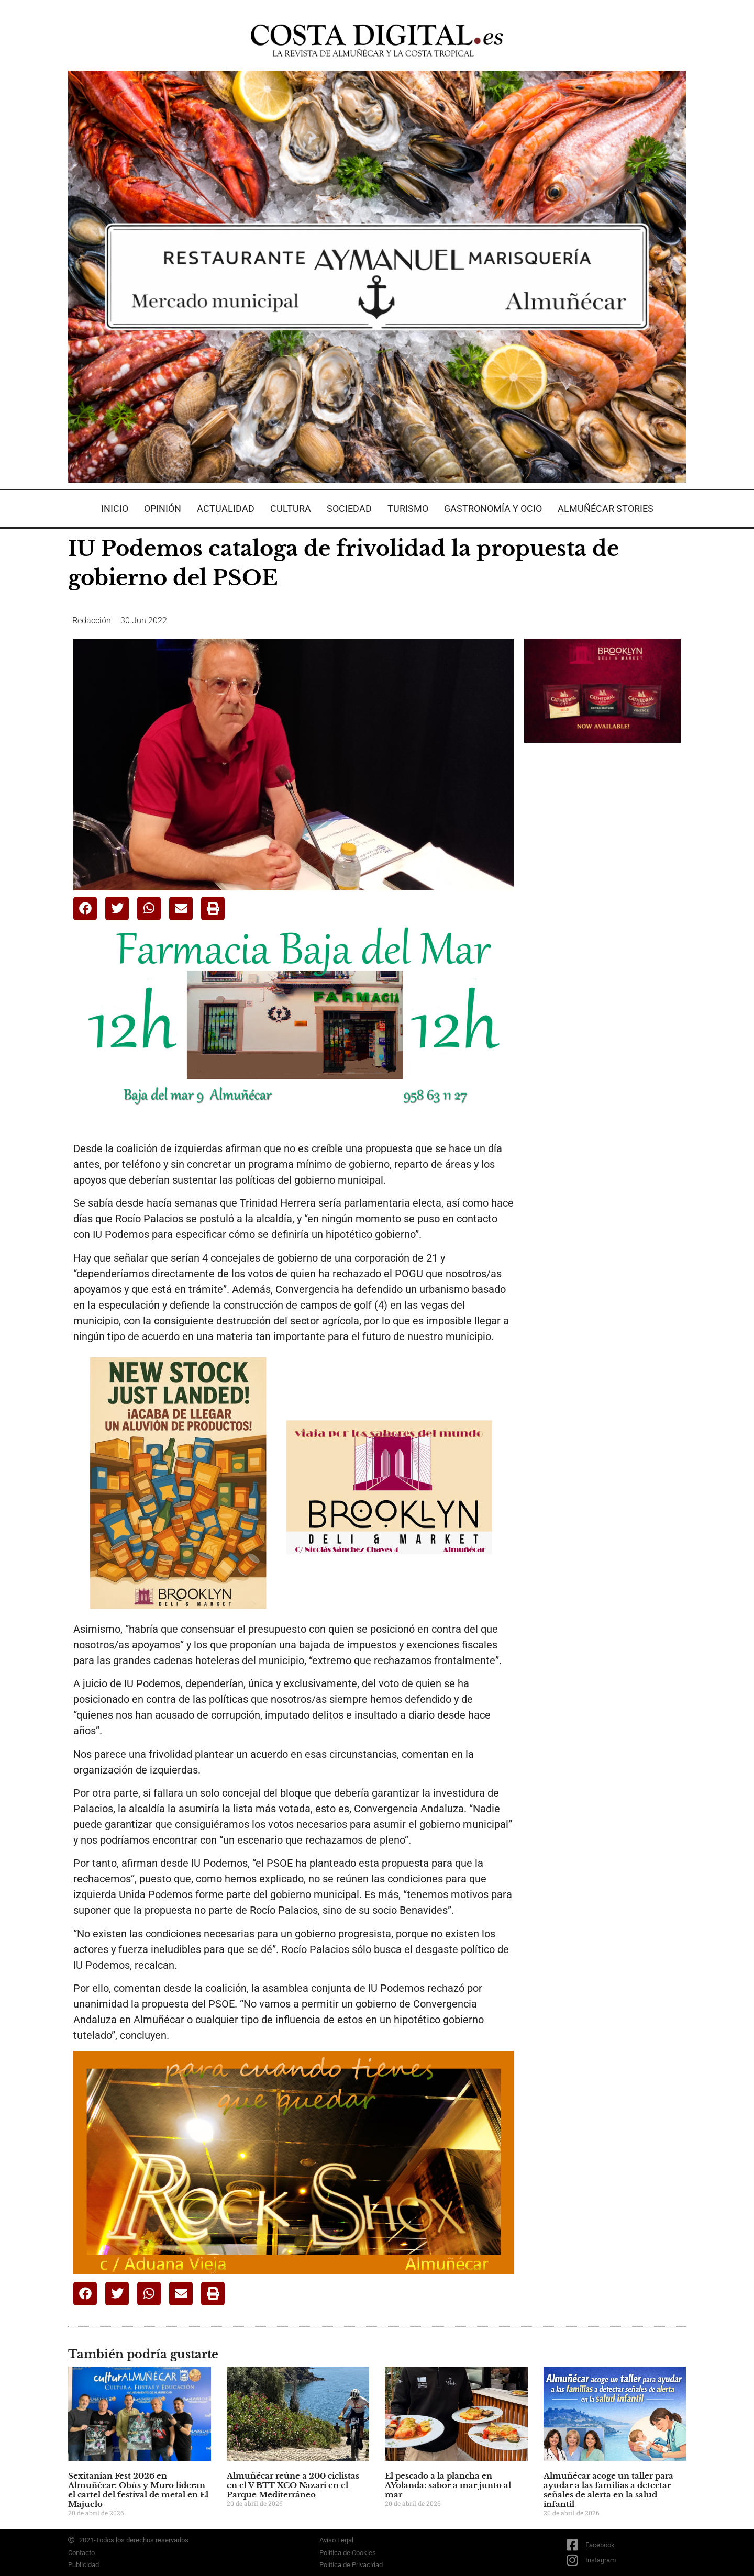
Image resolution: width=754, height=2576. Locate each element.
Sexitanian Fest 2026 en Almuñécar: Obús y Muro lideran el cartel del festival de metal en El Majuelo (138, 2490)
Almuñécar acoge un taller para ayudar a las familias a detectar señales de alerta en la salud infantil (608, 2490)
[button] (85, 908)
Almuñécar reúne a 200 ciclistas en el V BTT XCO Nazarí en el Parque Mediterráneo (293, 2485)
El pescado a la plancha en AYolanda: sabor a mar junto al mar (448, 2485)
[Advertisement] (602, 916)
